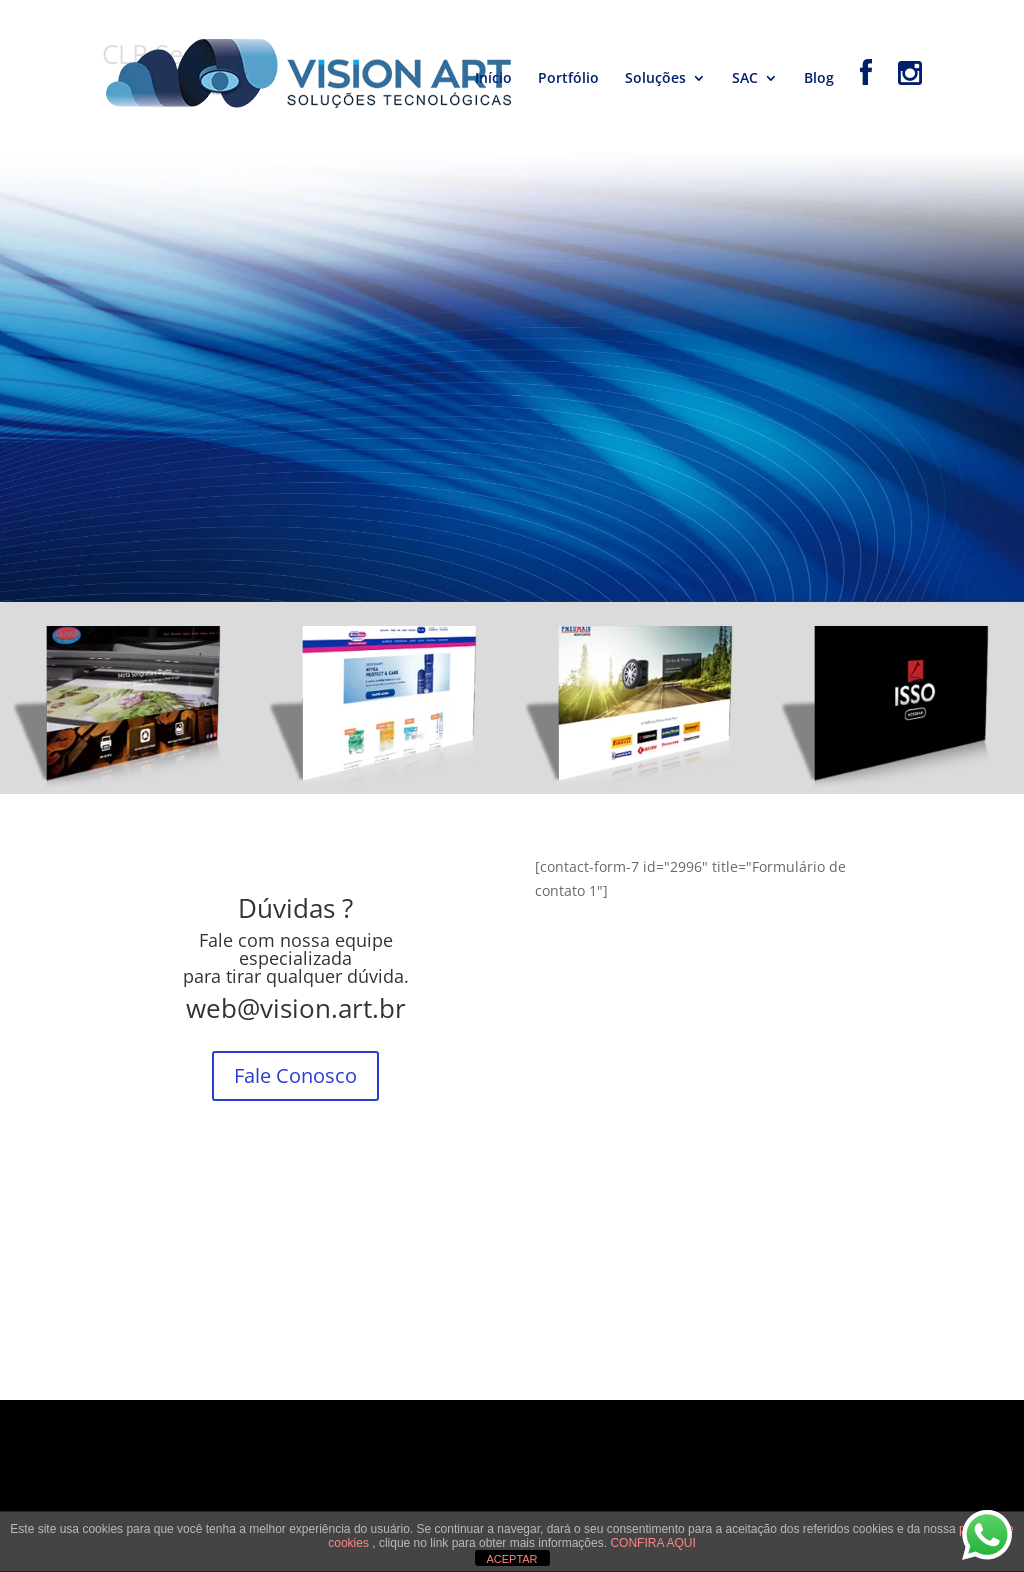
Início (493, 79)
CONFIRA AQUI (652, 1543)
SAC (745, 79)
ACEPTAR (511, 1559)
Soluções (655, 79)
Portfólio (568, 79)
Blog (819, 79)
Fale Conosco (295, 1075)
